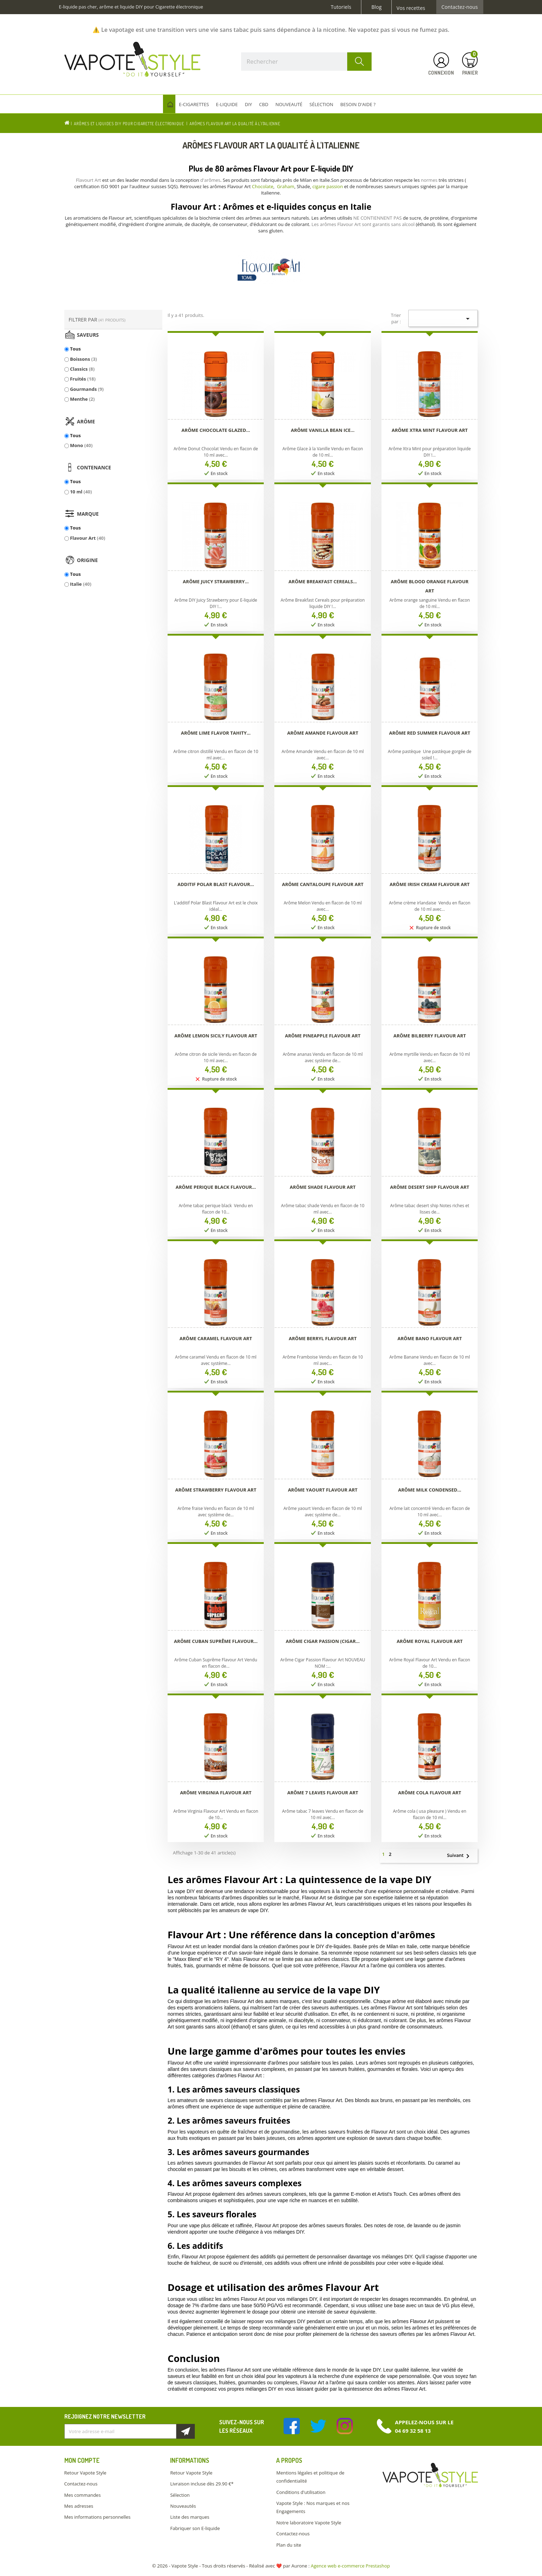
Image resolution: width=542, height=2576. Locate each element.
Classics (82, 369)
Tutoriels (341, 7)
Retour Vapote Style (85, 2473)
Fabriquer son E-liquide (195, 2528)
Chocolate (262, 186)
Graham (285, 186)
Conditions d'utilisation (300, 2492)
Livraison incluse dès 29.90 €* (201, 2484)
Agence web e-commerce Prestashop (350, 2566)
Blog (376, 7)
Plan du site (288, 2545)
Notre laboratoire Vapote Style (308, 2522)
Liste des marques (189, 2517)
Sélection (180, 2495)
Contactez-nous (460, 7)
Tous (75, 349)
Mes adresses (78, 2506)
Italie (80, 584)
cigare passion (327, 186)
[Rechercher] (306, 61)
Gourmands (87, 389)
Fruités (82, 379)
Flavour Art (87, 538)
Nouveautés (183, 2506)
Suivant (461, 1856)
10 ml (81, 491)
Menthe (82, 399)
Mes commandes (82, 2495)
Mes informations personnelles (97, 2517)
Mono (81, 445)
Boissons (83, 359)
